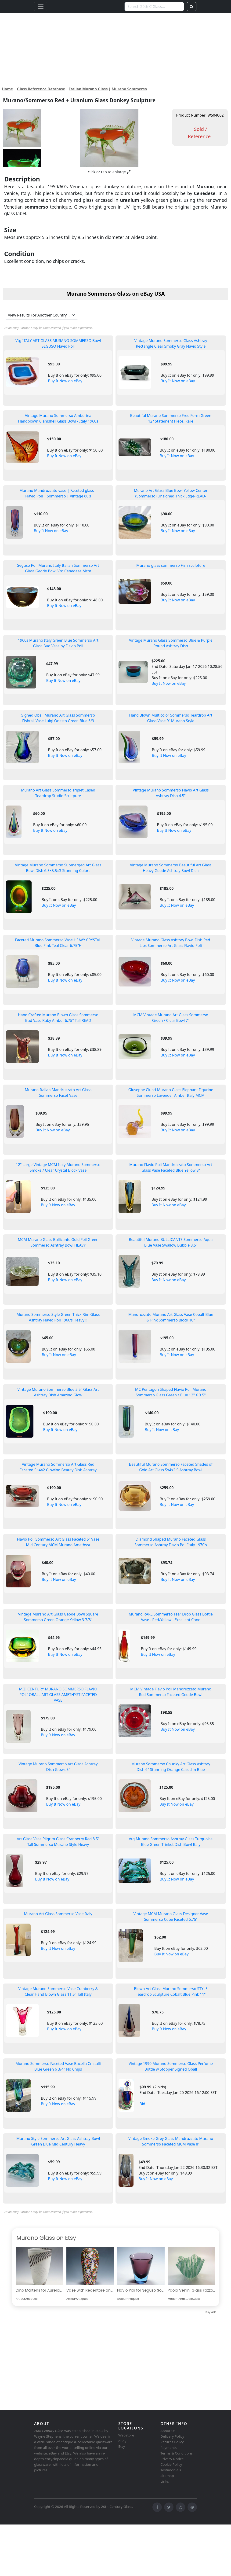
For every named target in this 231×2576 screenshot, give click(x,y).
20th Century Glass (116, 2506)
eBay (122, 2440)
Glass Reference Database (41, 89)
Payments (168, 2447)
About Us (168, 2430)
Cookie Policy (171, 2464)
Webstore (126, 2435)
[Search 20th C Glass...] (154, 6)
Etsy (121, 2446)
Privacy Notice (172, 2458)
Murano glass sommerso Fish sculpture (170, 565)
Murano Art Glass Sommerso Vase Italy (58, 1913)
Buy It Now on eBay (65, 380)
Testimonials (170, 2470)
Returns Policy (172, 2442)
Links (164, 2481)
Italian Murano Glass (88, 89)
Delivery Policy (172, 2436)
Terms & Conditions (176, 2453)
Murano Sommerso (129, 89)
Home (7, 89)
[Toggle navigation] (40, 6)
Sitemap (167, 2475)
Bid (142, 2103)
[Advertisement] (115, 46)
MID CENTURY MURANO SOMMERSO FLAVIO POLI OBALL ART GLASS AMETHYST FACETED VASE (58, 1694)
